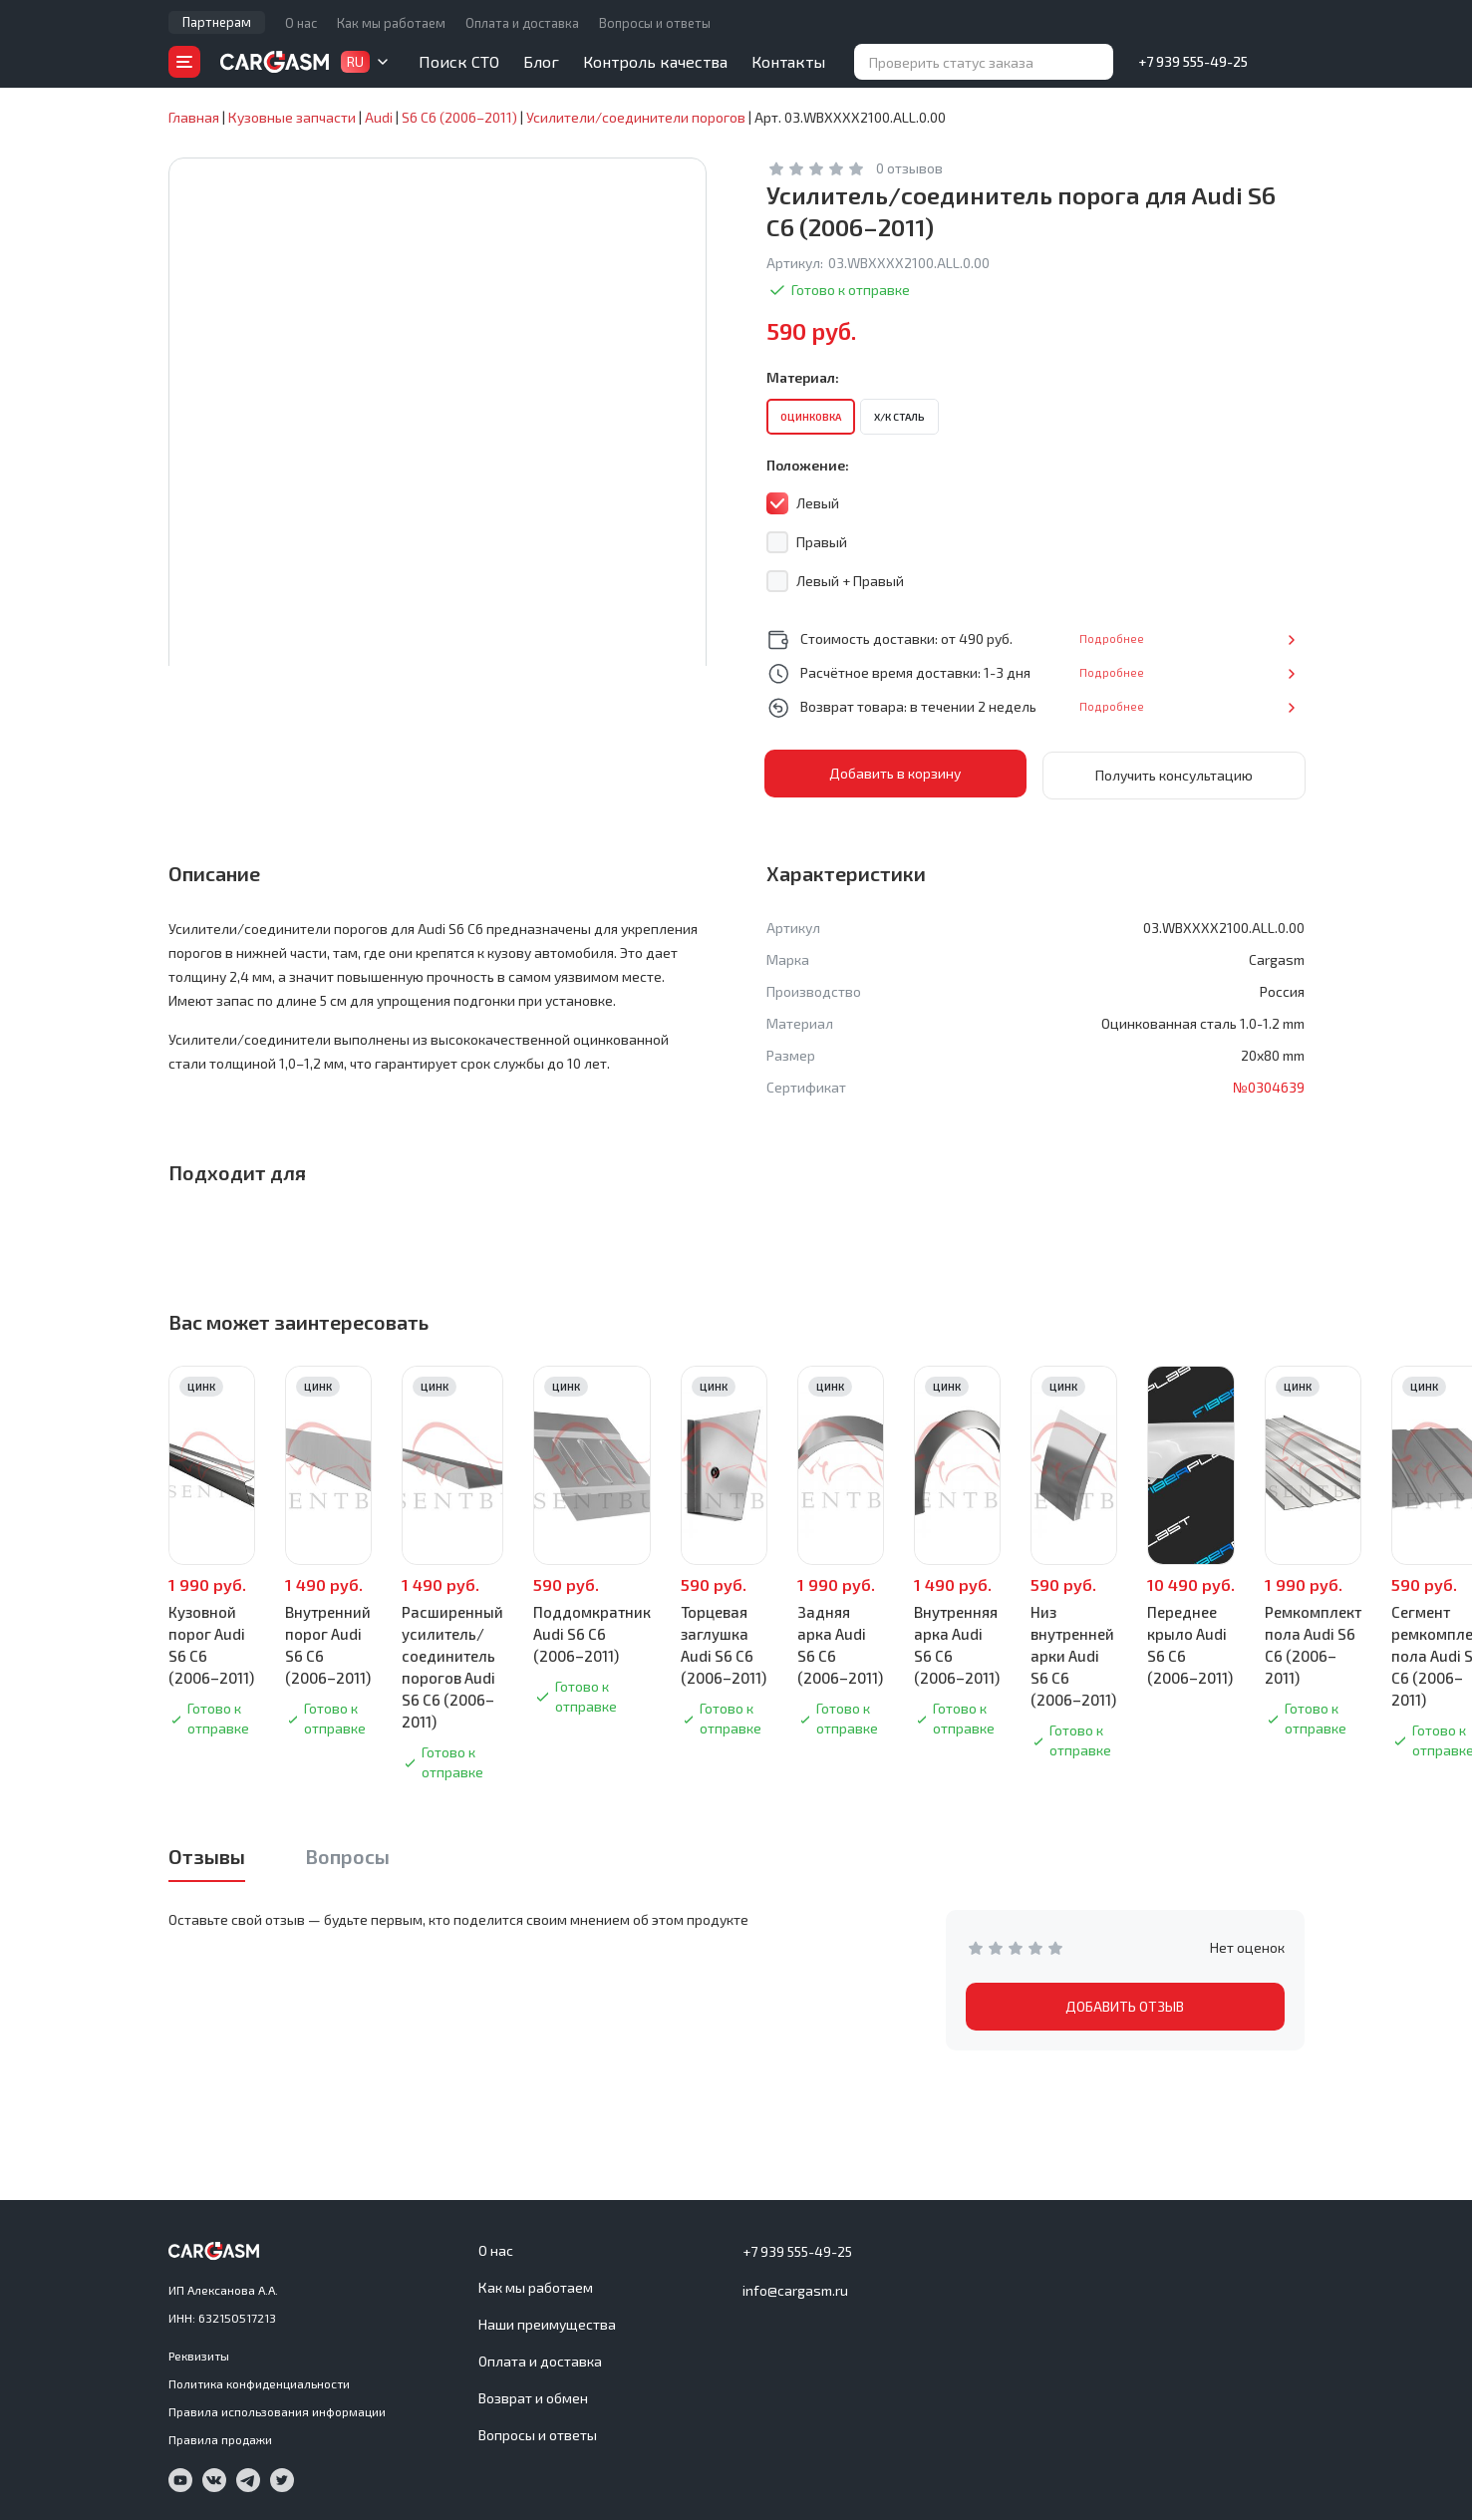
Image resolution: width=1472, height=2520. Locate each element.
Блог (541, 61)
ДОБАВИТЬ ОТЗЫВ (1124, 2004)
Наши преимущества (547, 2322)
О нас (301, 23)
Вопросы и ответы (655, 23)
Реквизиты (198, 2354)
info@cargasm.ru (795, 2288)
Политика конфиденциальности (259, 2381)
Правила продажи (220, 2437)
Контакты (788, 61)
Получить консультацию (1174, 773)
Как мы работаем (391, 23)
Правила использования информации (277, 2409)
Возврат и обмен (533, 2395)
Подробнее (1239, 638)
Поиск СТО (459, 61)
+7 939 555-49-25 (1193, 61)
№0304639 (1269, 1085)
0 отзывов (909, 167)
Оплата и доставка (522, 23)
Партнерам (216, 22)
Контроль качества (655, 61)
